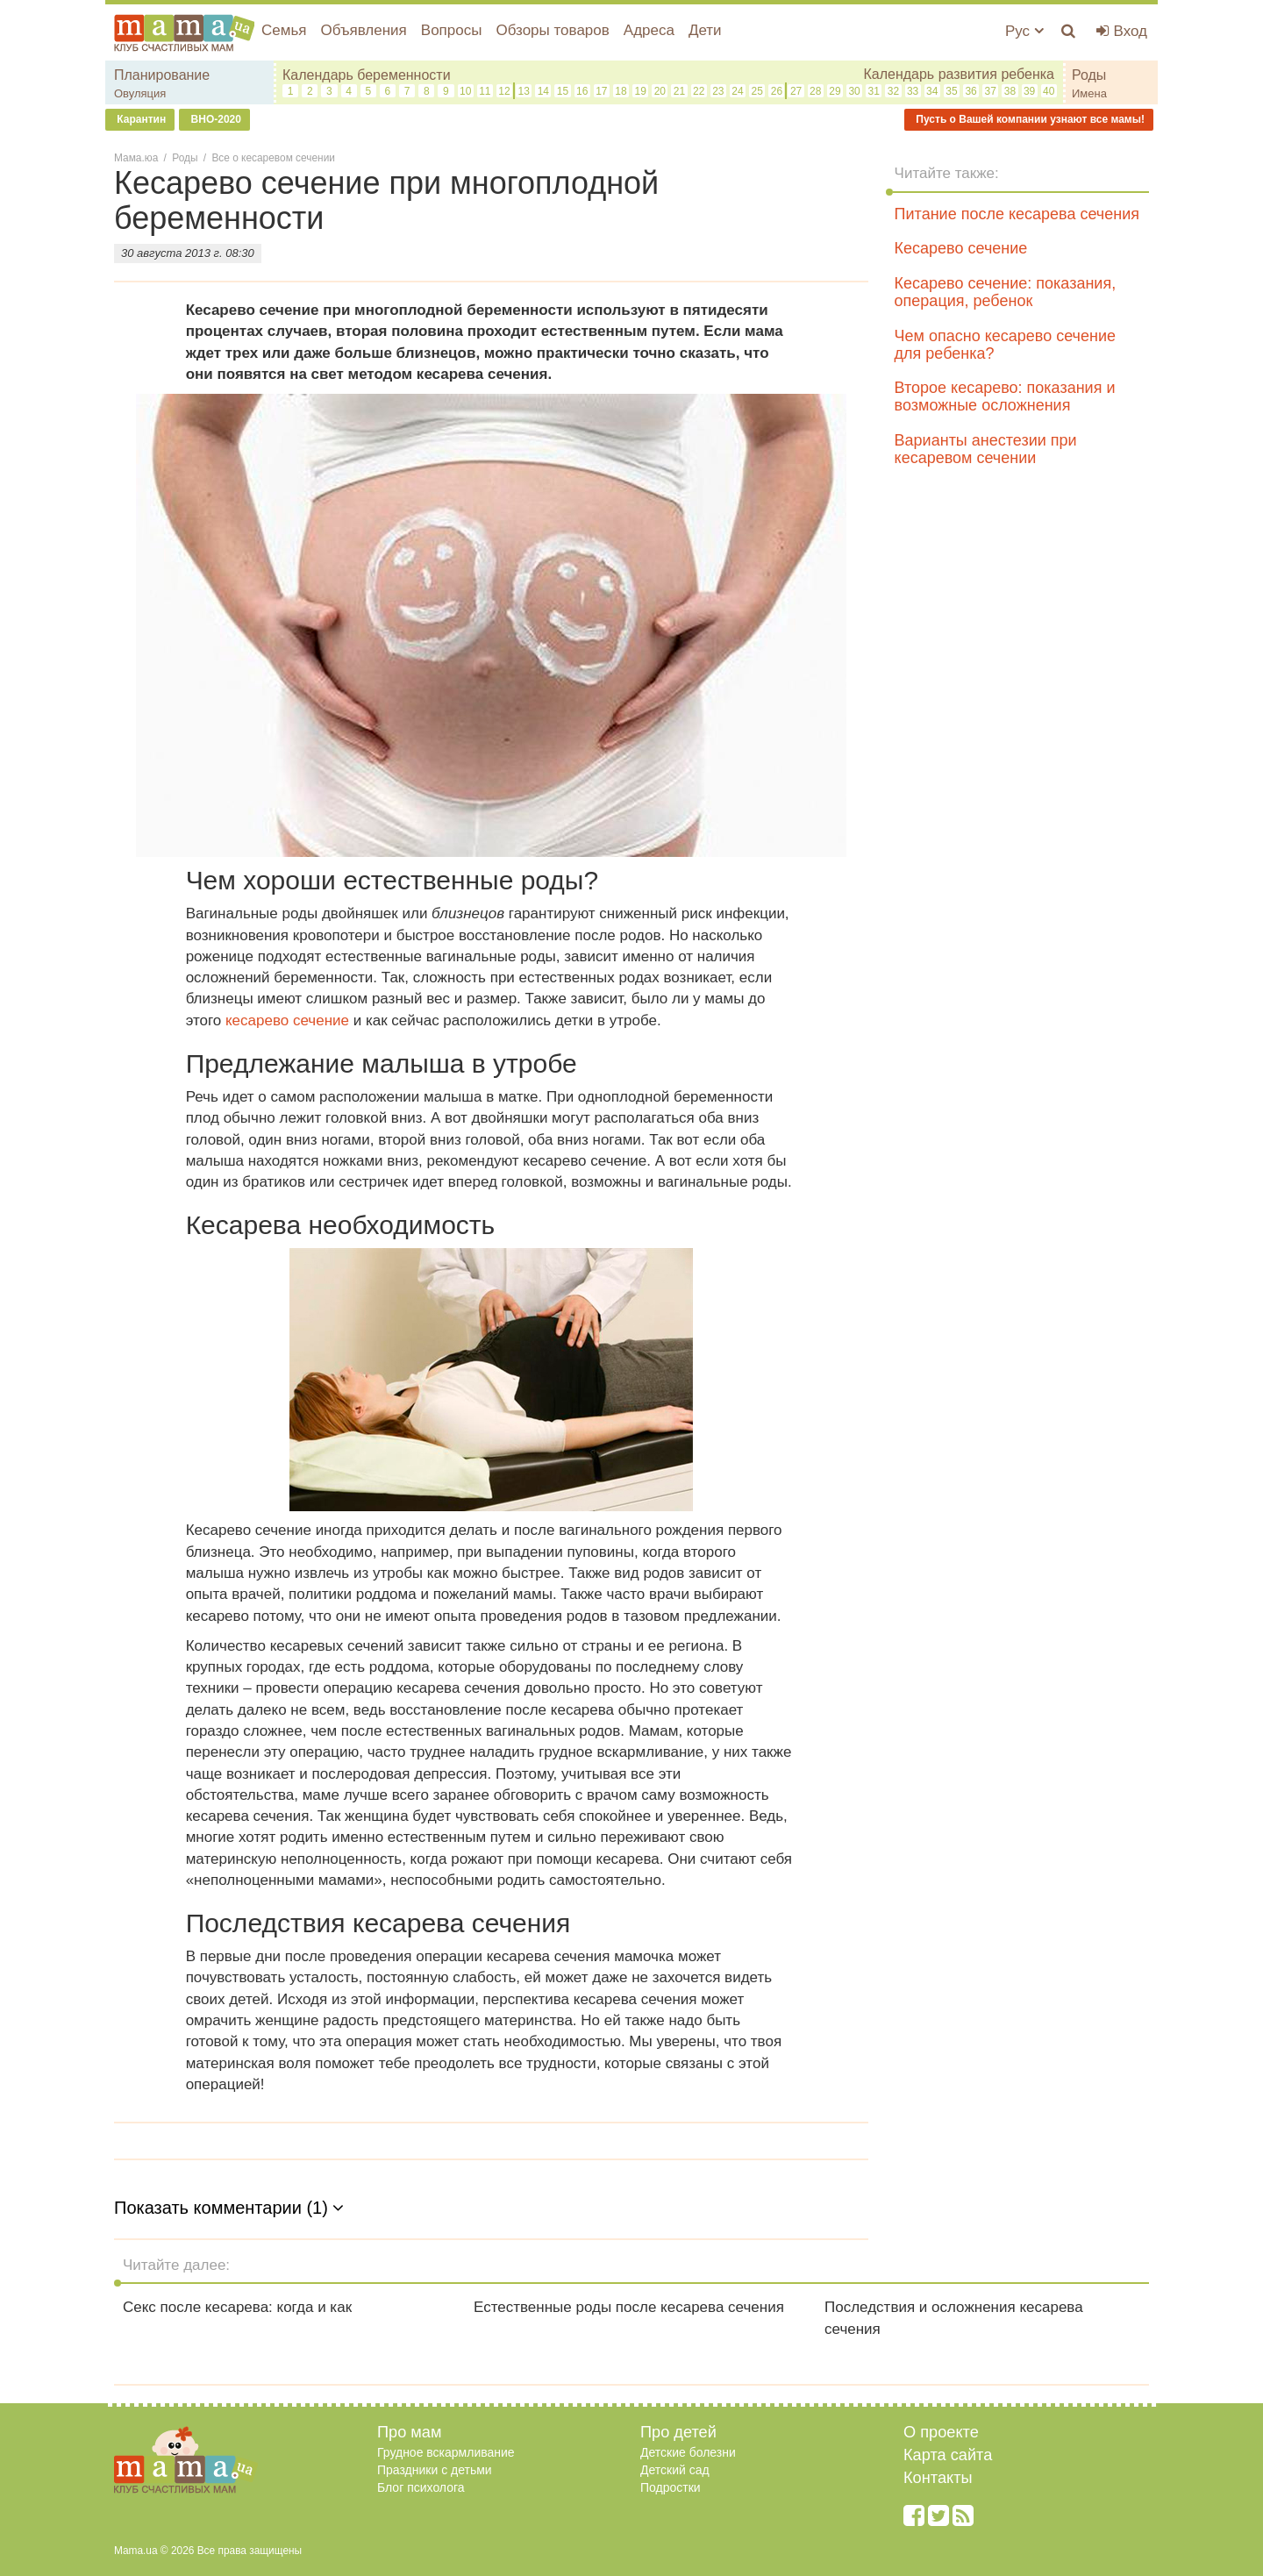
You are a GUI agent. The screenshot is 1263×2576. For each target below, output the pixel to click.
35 (951, 91)
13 (523, 91)
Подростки (670, 2487)
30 (854, 91)
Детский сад (675, 2470)
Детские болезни (688, 2452)
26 (776, 91)
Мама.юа (136, 158)
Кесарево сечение (961, 248)
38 (1010, 91)
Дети (705, 30)
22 (698, 91)
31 (874, 91)
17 (601, 91)
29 (834, 91)
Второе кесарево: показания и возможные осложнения (1005, 396)
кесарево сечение (287, 1020)
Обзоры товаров (552, 30)
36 (970, 91)
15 (562, 91)
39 (1029, 91)
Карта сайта (947, 2455)
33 (912, 91)
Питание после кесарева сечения (1017, 214)
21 (679, 91)
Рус (1024, 31)
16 (582, 91)
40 (1048, 91)
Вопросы (451, 30)
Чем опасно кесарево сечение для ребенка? (1005, 344)
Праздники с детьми (434, 2470)
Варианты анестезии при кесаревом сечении (986, 449)
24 (737, 91)
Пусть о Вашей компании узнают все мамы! (1029, 119)
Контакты (938, 2478)
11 (484, 91)
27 (796, 91)
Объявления (363, 30)
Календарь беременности (366, 75)
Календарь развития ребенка (958, 74)
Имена (1089, 93)
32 (893, 91)
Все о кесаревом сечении (273, 158)
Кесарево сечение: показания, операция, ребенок (1006, 292)
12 (504, 91)
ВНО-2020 (214, 119)
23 (718, 91)
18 (620, 91)
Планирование (162, 75)
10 (465, 91)
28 (815, 91)
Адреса (649, 30)
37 (990, 91)
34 (932, 91)
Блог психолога (421, 2487)
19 (640, 91)
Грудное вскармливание (446, 2452)
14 (543, 91)
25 (757, 91)
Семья (283, 30)
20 (660, 91)
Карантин (140, 119)
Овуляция (140, 93)
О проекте (941, 2432)
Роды (1089, 75)
